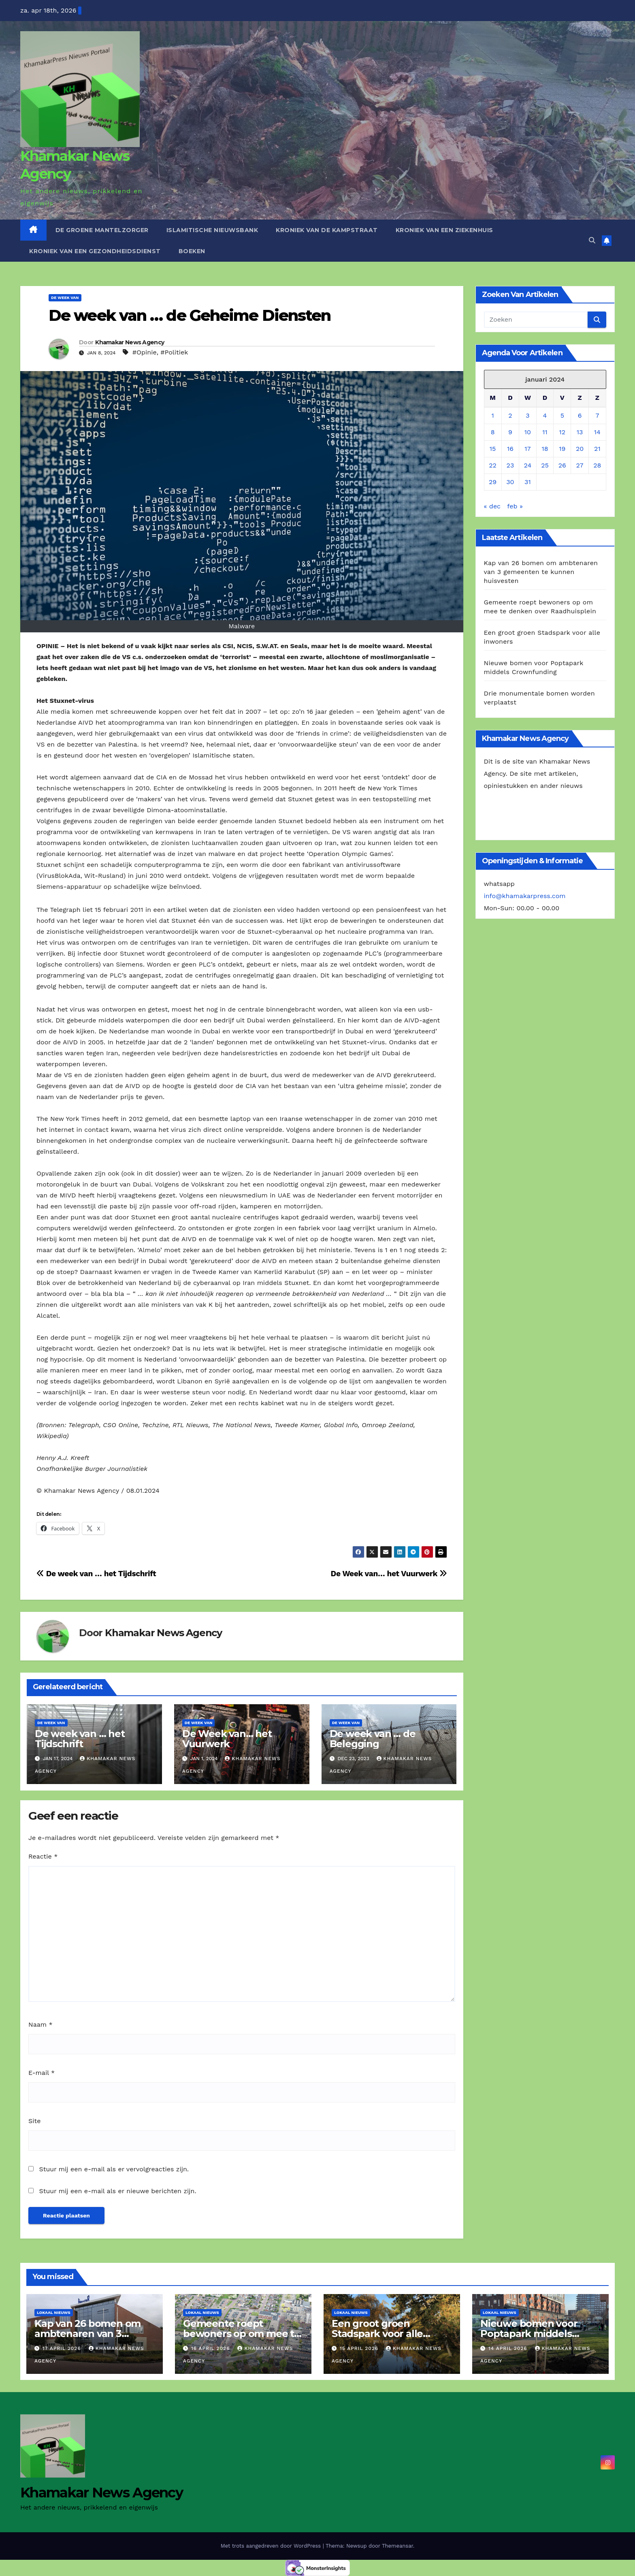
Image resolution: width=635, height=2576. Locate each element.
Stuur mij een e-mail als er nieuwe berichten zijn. (117, 2191)
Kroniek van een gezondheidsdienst (95, 251)
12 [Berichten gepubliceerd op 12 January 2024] (562, 432)
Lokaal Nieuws (53, 2312)
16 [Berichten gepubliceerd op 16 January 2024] (510, 448)
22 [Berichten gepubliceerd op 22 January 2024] (492, 465)
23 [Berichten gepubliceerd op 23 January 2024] (510, 465)
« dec (492, 506)
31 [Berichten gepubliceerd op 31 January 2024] (527, 482)
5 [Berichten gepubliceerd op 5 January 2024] (562, 415)
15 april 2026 (360, 2348)
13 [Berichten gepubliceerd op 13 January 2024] (580, 432)
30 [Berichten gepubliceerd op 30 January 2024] (510, 482)
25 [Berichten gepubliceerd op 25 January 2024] (545, 465)
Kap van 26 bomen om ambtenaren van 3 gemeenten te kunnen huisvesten (541, 572)
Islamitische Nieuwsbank (212, 230)
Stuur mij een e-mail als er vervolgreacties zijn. (114, 2169)
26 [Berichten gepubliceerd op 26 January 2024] (562, 465)
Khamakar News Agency (129, 342)
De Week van (65, 297)
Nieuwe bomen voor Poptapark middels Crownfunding (528, 2334)
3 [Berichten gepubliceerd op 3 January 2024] (527, 415)
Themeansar (397, 2546)
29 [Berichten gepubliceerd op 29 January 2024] (492, 482)
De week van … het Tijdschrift (96, 1573)
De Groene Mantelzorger (102, 230)
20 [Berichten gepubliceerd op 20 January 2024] (580, 448)
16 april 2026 (211, 2348)
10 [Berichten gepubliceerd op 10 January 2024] (527, 432)
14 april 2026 (508, 2348)
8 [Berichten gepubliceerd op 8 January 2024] (493, 432)
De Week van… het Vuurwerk (389, 1573)
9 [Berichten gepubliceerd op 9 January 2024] (510, 432)
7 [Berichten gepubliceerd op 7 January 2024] (597, 415)
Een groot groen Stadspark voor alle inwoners (377, 2334)
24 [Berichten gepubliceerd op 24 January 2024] (528, 465)
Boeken (192, 251)
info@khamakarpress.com (525, 896)
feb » (515, 506)
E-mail (41, 2073)
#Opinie (144, 352)
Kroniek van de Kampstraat (327, 230)
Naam (40, 2024)
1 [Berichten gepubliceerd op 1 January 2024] (493, 415)
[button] (592, 240)
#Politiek (174, 352)
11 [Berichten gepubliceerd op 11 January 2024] (544, 432)
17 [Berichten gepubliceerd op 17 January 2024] (527, 448)
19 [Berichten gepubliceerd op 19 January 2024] (562, 448)
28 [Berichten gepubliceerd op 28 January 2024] (597, 465)
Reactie (43, 1856)
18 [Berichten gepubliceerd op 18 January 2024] (544, 448)
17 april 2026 (63, 2348)
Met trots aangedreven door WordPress (272, 2546)
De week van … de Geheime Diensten (189, 315)
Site (34, 2121)
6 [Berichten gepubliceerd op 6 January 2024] (580, 415)
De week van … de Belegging (373, 1739)
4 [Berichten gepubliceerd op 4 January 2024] (545, 415)
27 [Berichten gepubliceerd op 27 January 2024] (580, 465)
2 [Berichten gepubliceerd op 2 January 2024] (510, 415)
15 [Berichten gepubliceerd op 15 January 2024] (493, 448)
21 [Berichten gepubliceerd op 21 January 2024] (597, 448)
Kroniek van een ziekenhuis (444, 230)
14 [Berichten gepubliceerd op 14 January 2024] (597, 432)
